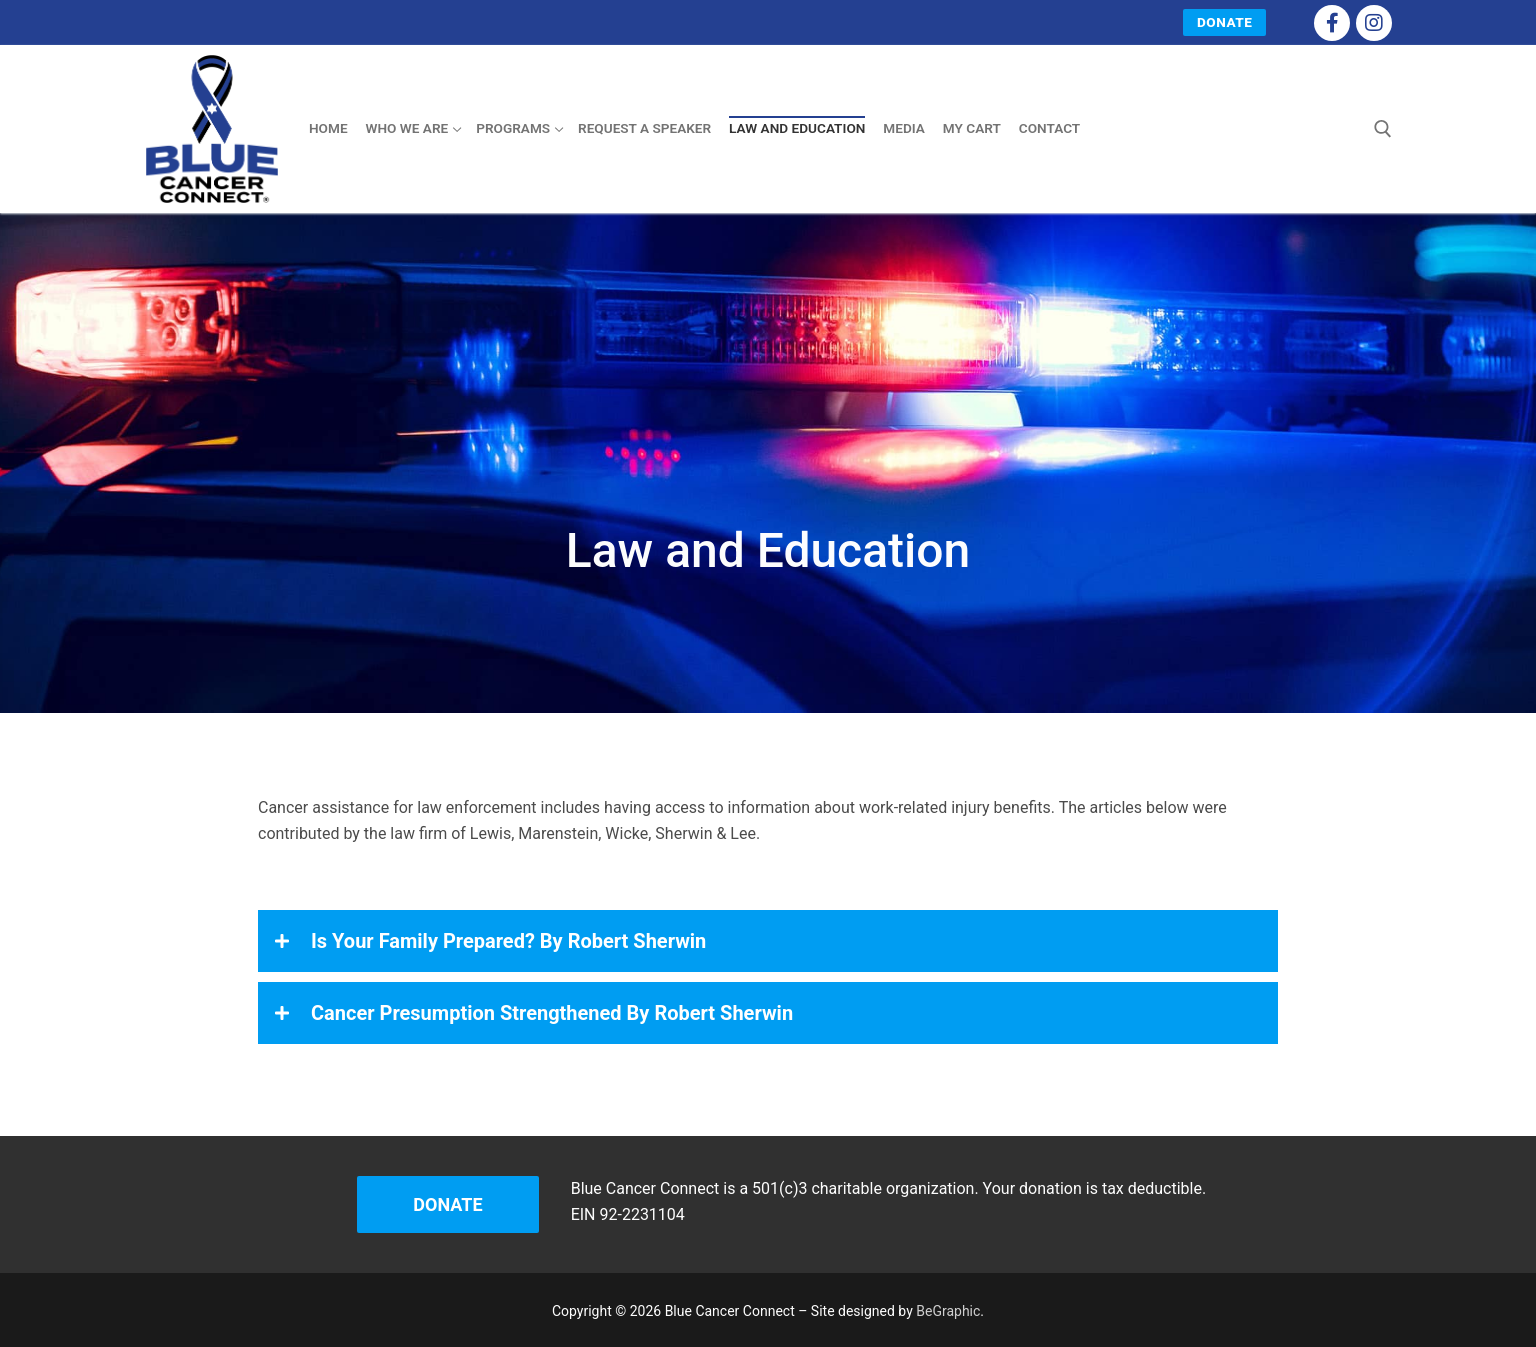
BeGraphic (948, 1311)
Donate (1224, 22)
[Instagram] (1374, 23)
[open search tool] (1383, 129)
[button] (768, 941)
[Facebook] (1332, 23)
